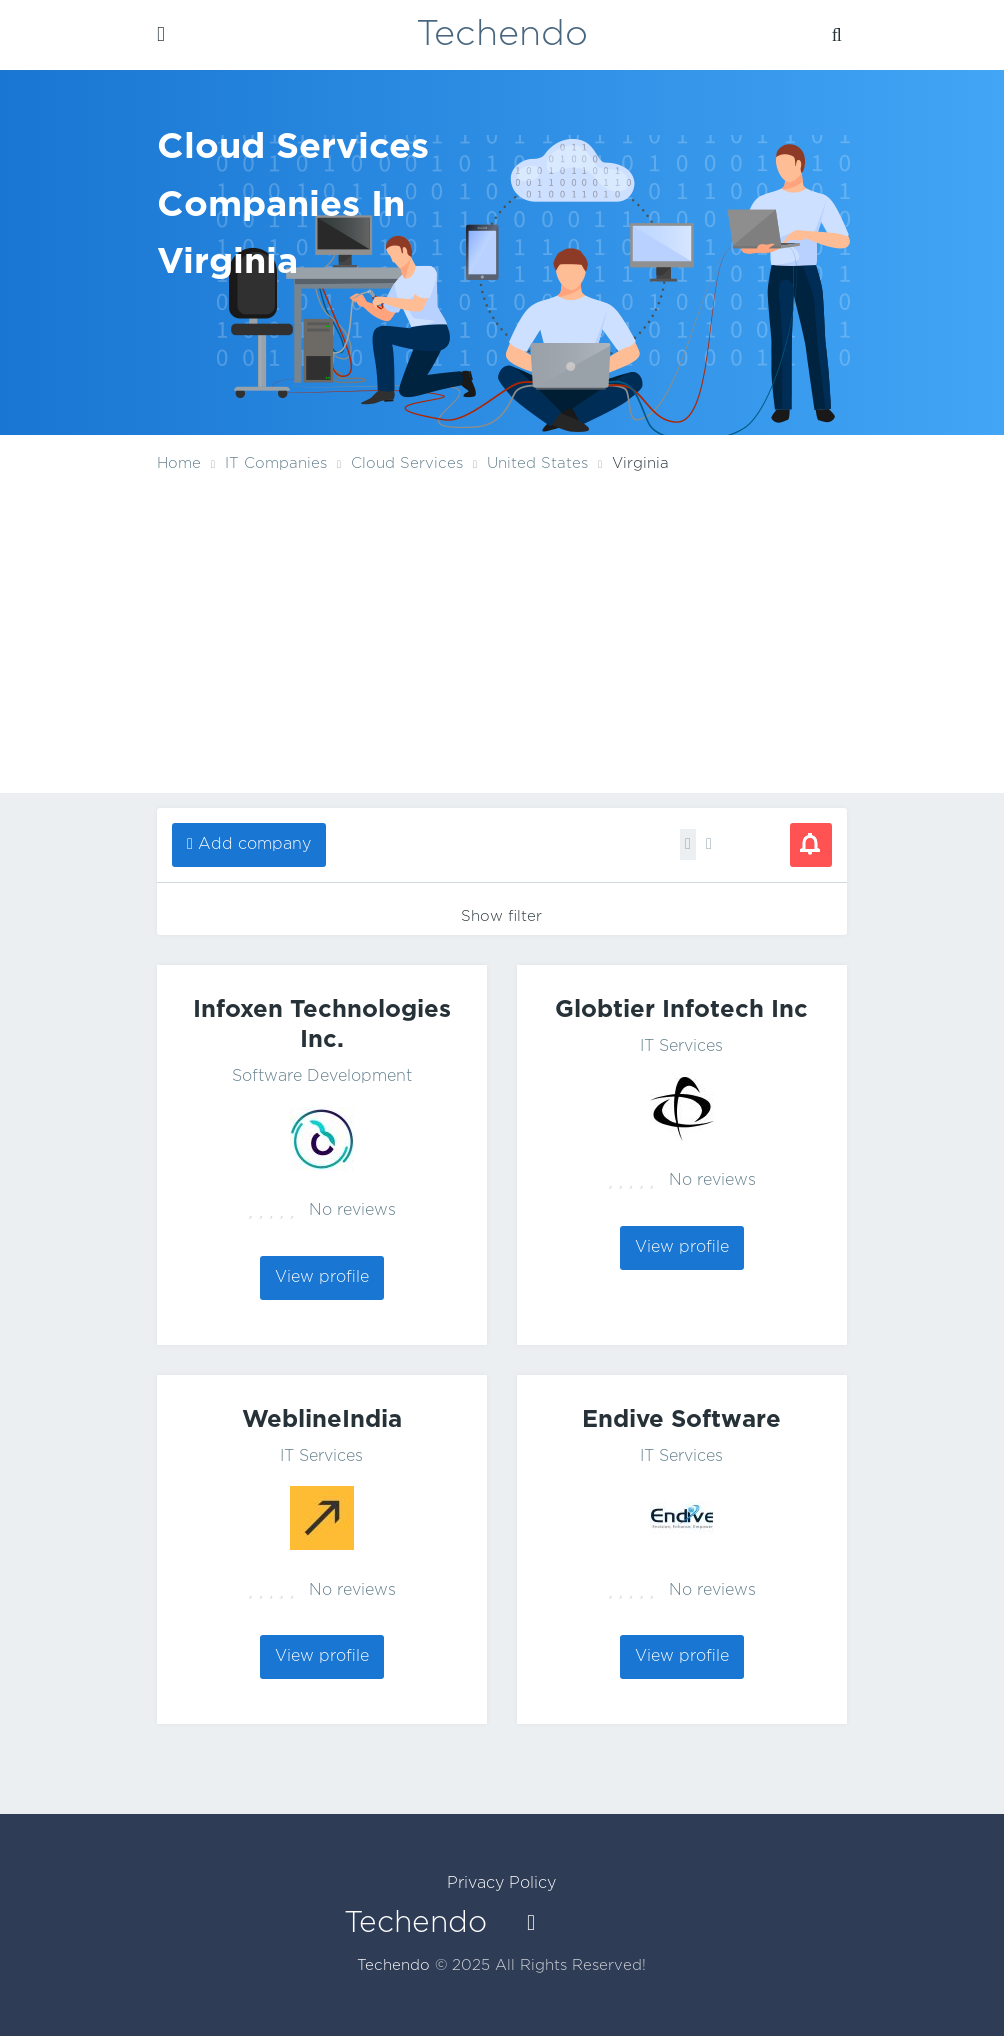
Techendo (502, 35)
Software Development (322, 1076)
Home (179, 463)
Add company (254, 844)
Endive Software (681, 1420)
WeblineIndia (322, 1420)
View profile (322, 1277)
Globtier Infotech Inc (681, 1010)
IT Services (681, 1046)
